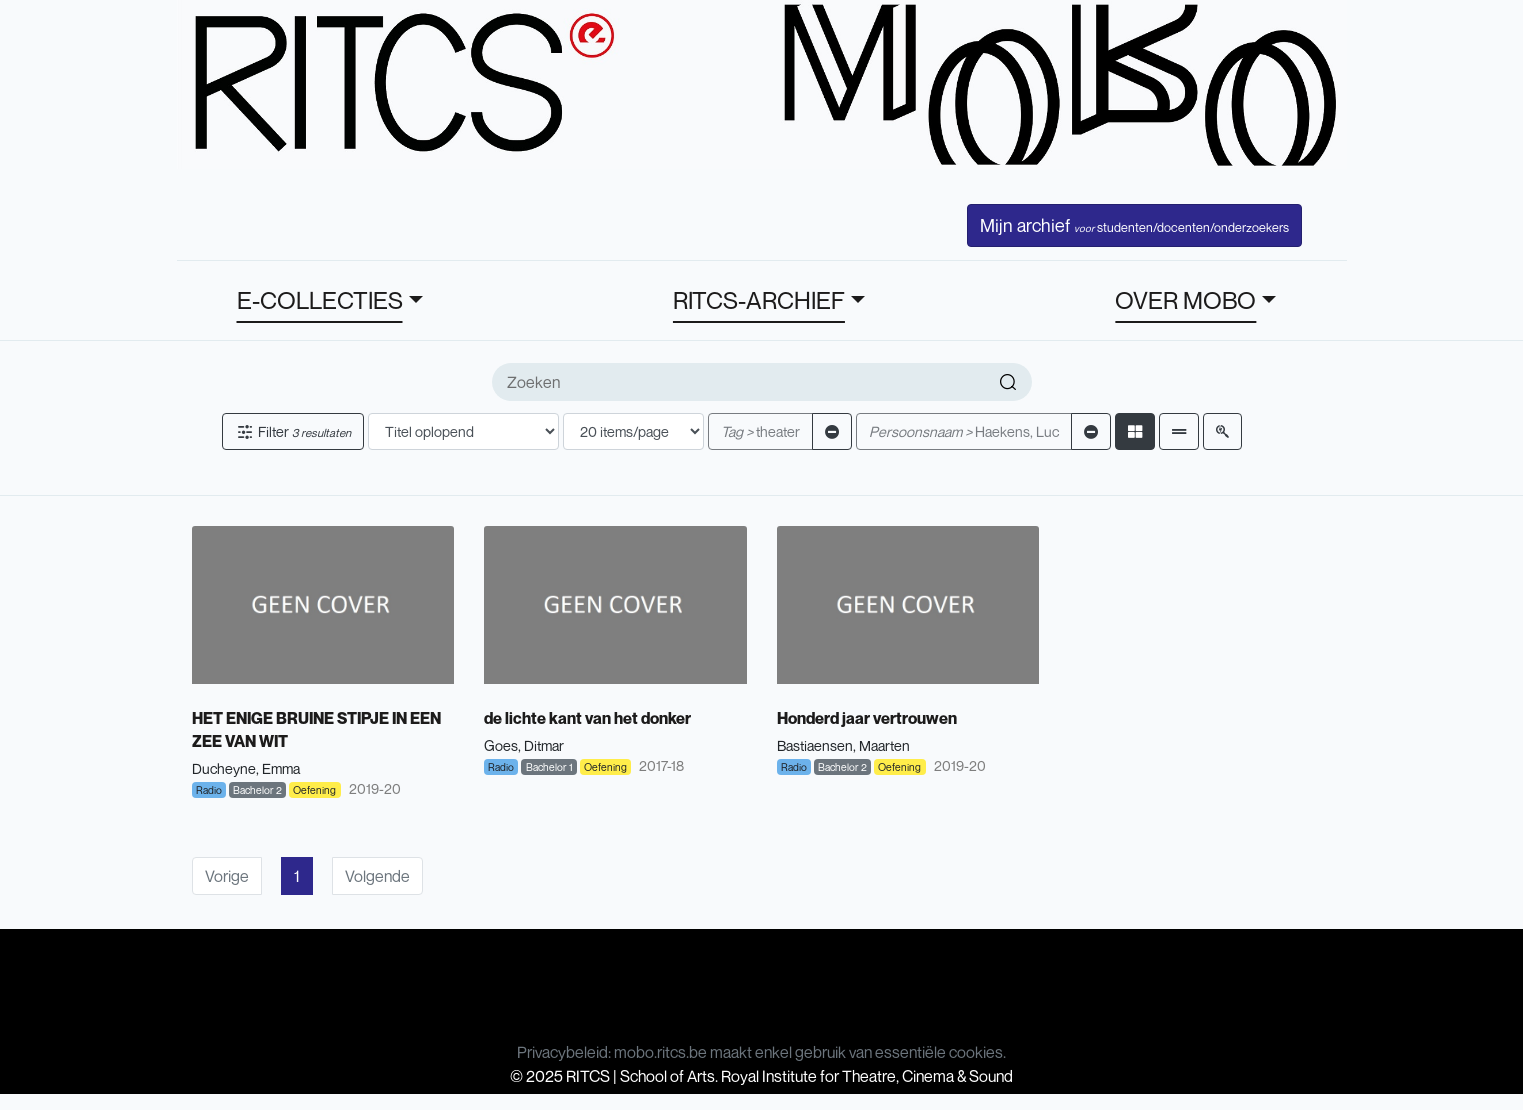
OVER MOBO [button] (1185, 300)
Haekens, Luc (964, 431)
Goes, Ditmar (524, 745)
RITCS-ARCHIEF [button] (759, 300)
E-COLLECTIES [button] (320, 300)
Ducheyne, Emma (246, 768)
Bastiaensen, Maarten (843, 745)
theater (760, 431)
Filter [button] (293, 431)
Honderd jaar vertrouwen (867, 718)
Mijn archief (1134, 225)
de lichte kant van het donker (587, 718)
